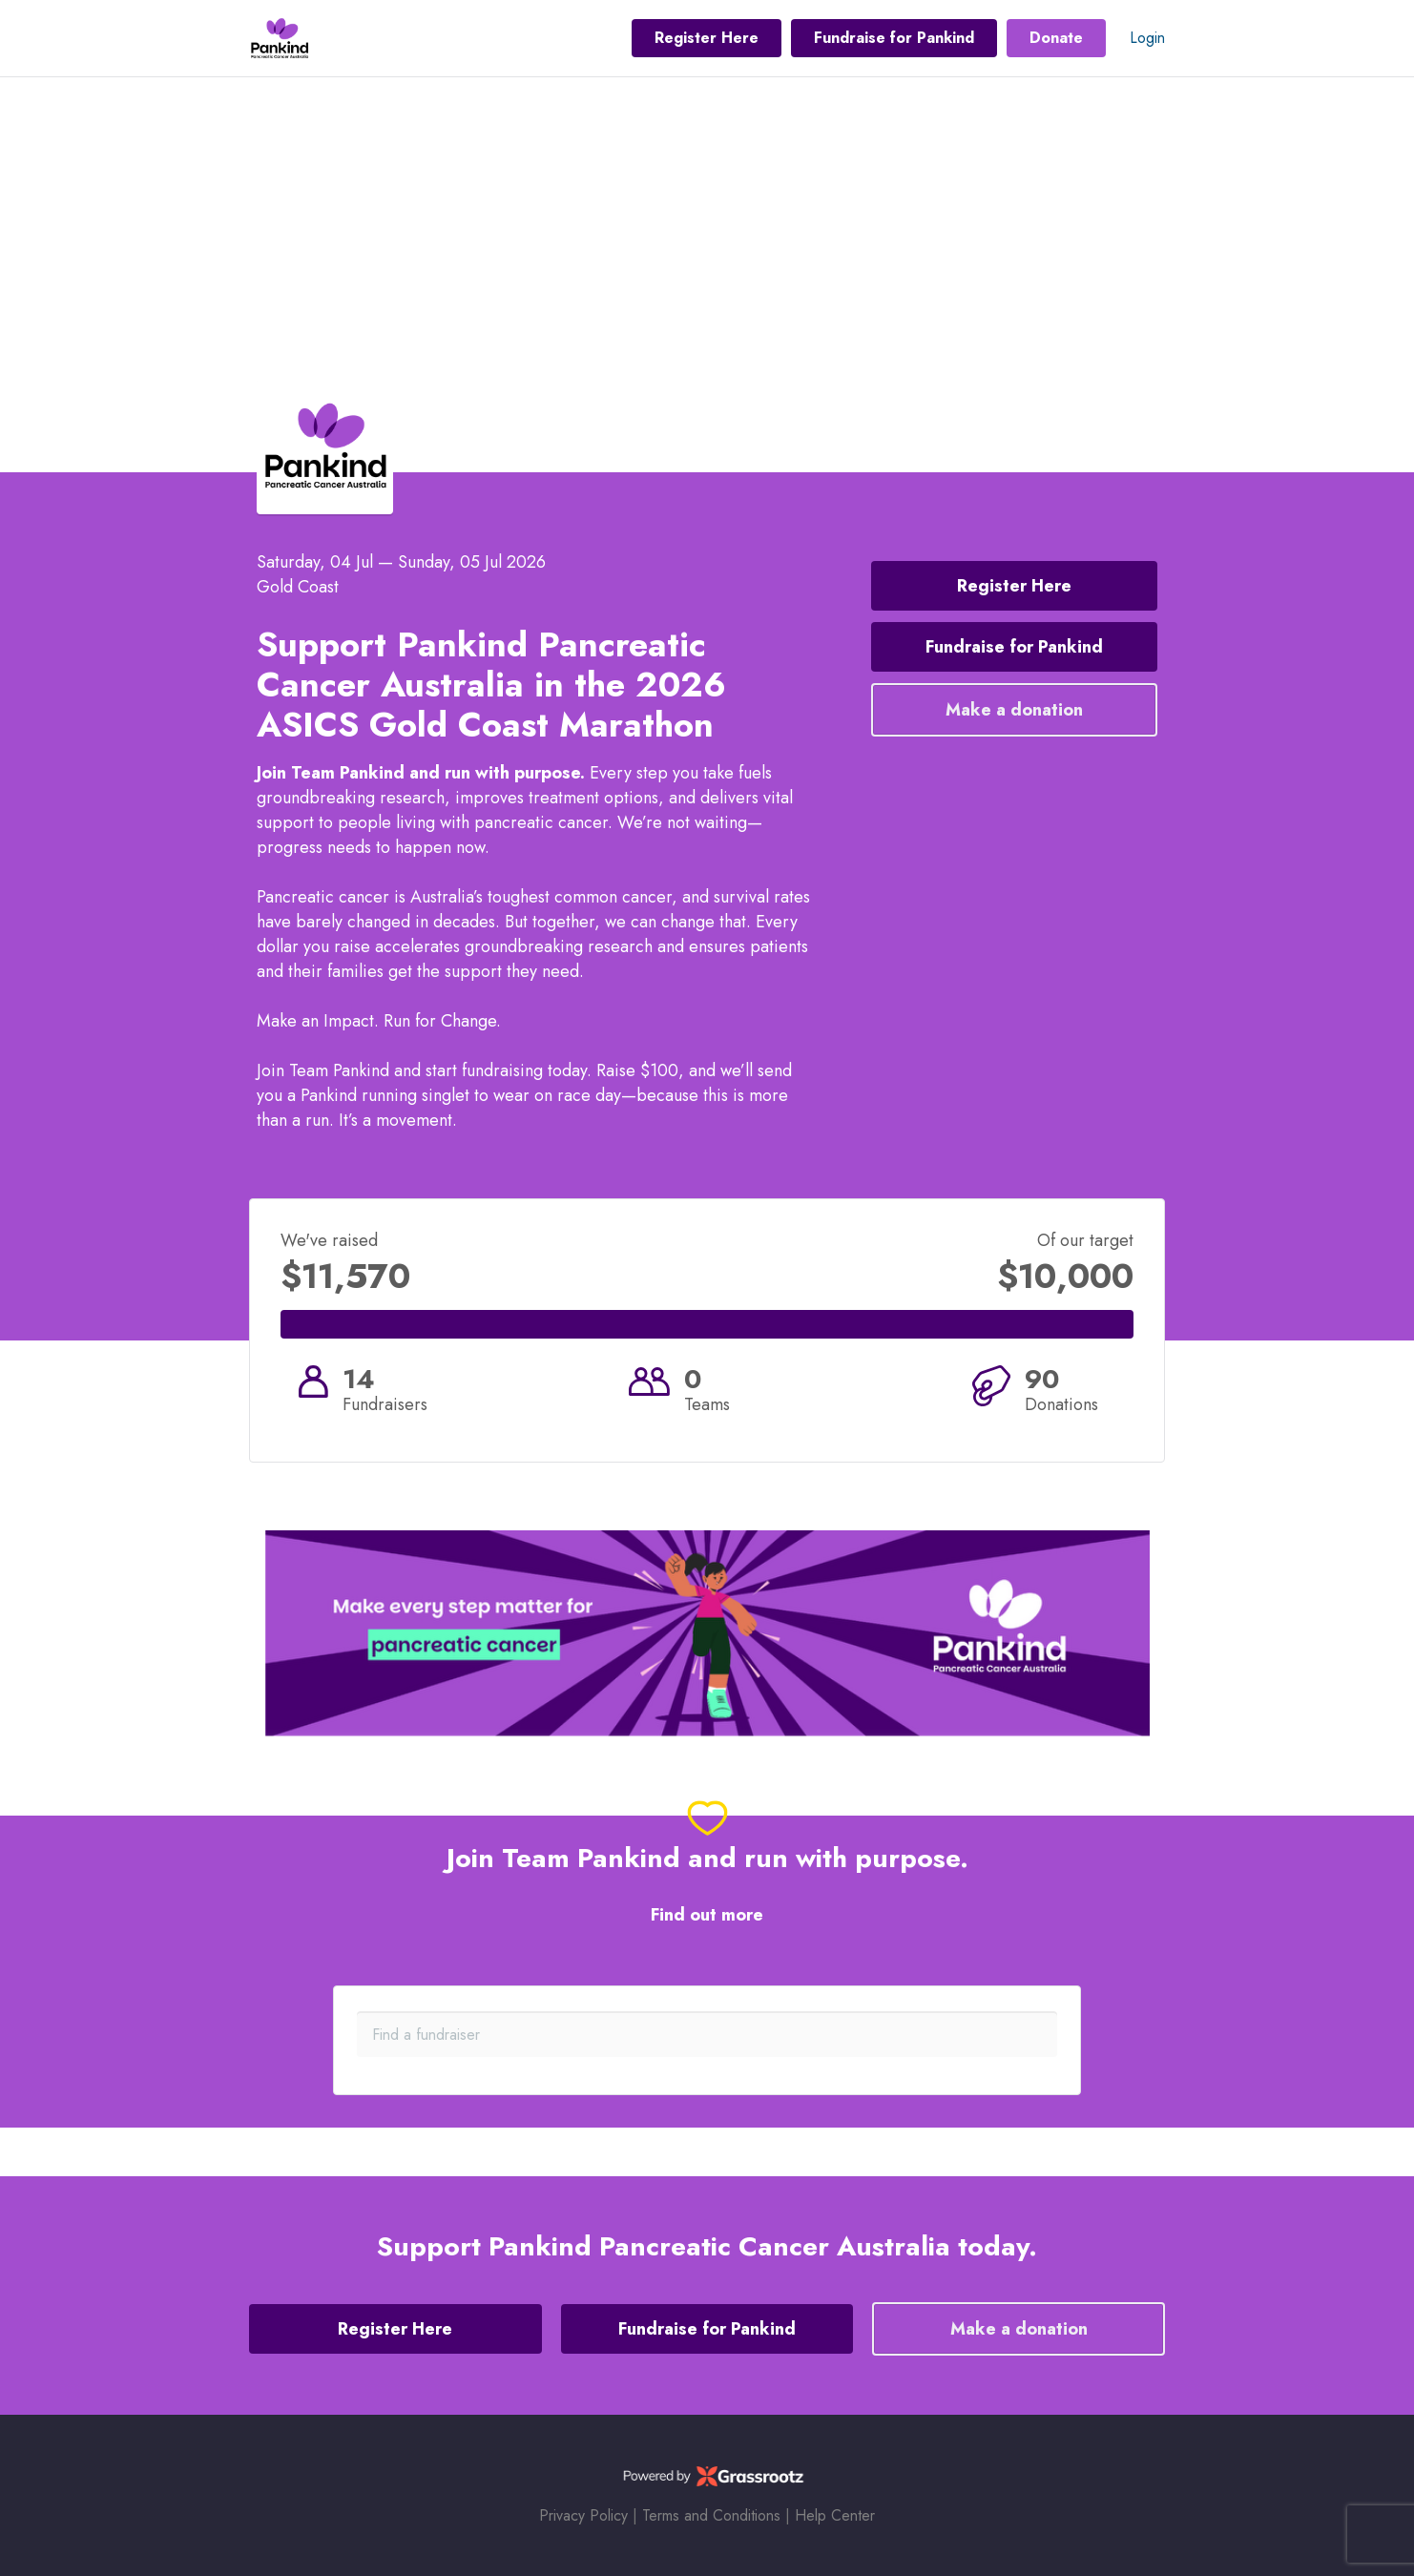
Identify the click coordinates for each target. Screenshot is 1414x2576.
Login (1147, 38)
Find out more (707, 1915)
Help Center (835, 2515)
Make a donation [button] (1014, 709)
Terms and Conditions (711, 2515)
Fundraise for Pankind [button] (894, 38)
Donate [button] (1056, 38)
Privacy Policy (583, 2515)
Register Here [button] (707, 38)
